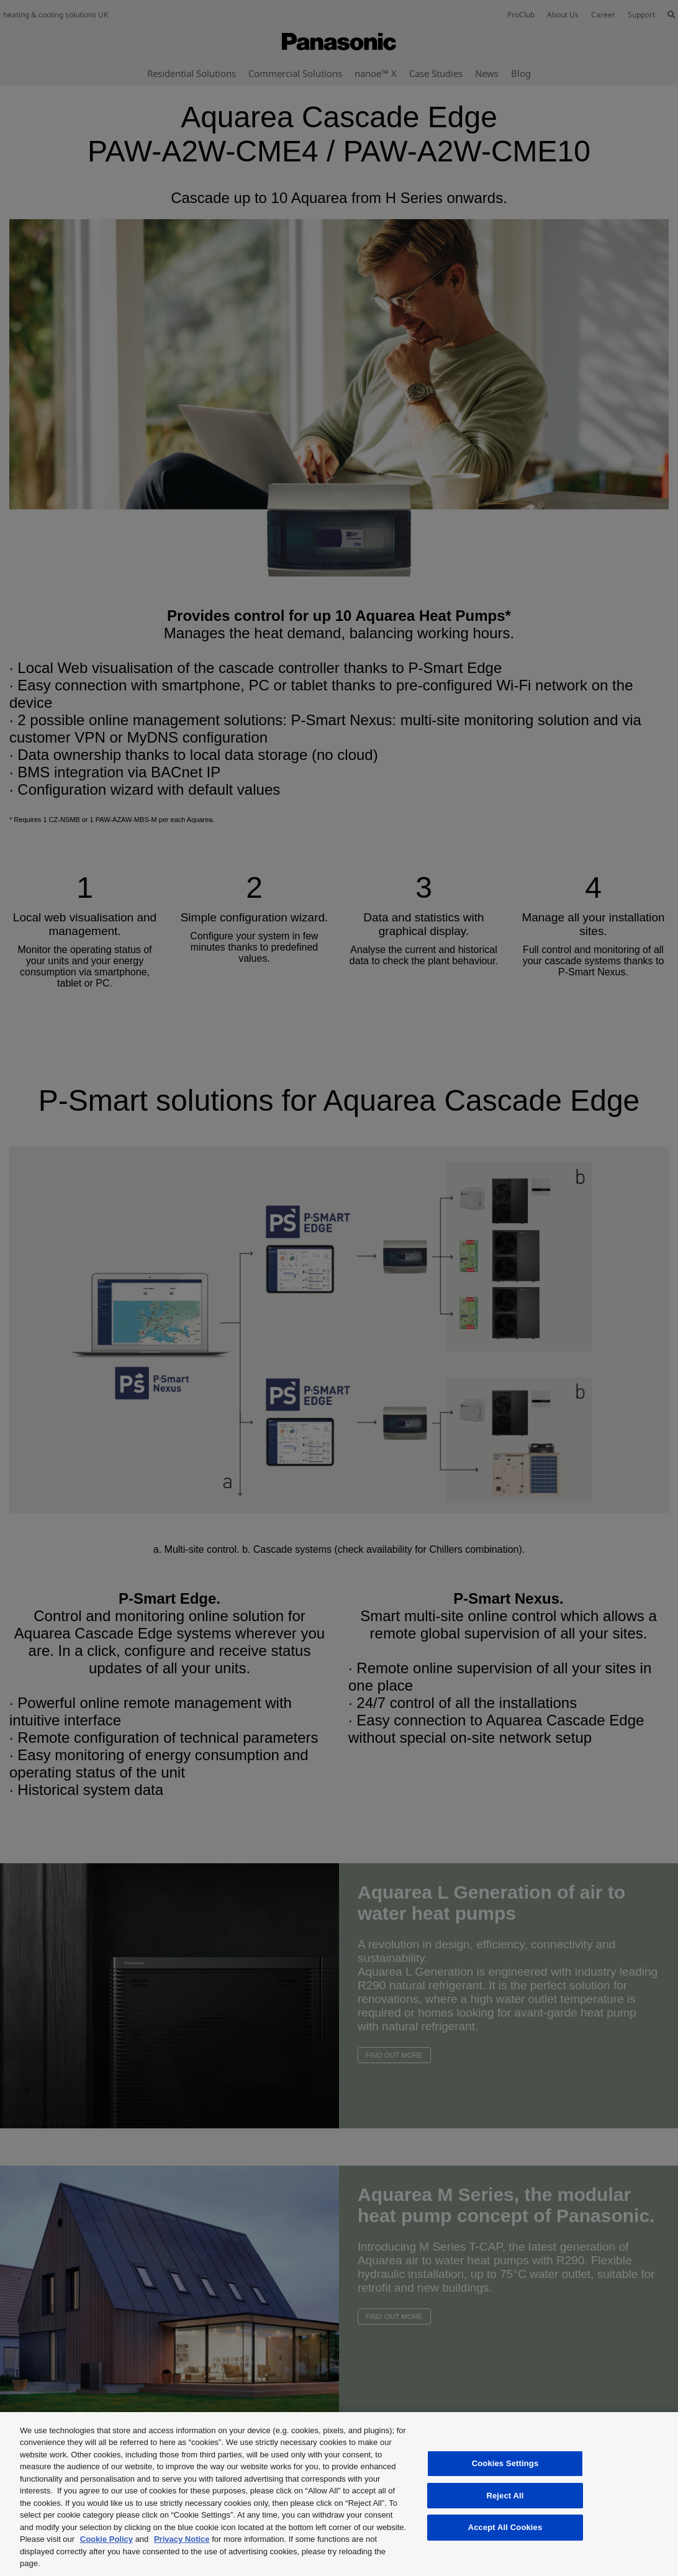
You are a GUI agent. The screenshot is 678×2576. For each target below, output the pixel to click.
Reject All (504, 2495)
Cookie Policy (106, 2539)
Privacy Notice (182, 2539)
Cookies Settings (505, 2463)
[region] (339, 2494)
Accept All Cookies (505, 2527)
